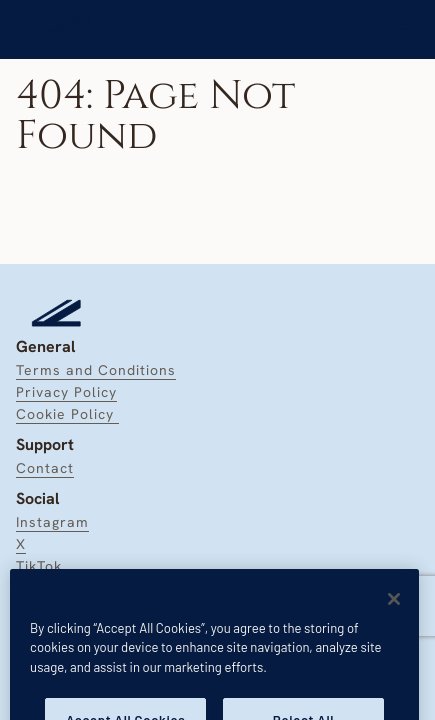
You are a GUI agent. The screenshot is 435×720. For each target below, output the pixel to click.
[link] (64, 29)
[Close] (394, 615)
